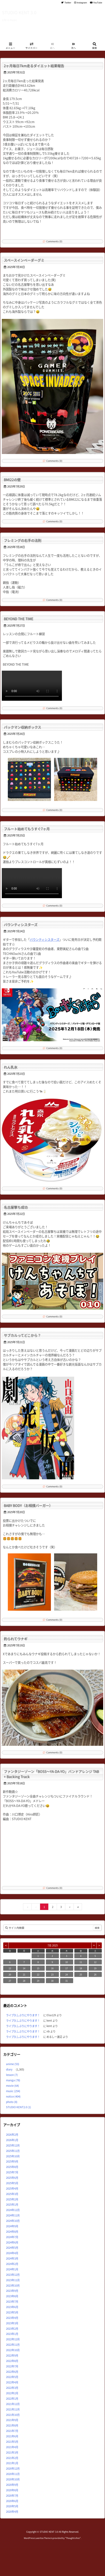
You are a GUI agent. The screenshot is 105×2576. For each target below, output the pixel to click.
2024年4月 (12, 2253)
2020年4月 (12, 2511)
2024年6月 (12, 2242)
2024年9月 (12, 2226)
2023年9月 (12, 2291)
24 (66, 1974)
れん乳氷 (10, 1067)
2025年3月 (12, 2194)
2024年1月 (12, 2269)
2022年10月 (13, 2350)
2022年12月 (13, 2339)
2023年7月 (12, 2301)
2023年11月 (13, 2280)
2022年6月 (12, 2372)
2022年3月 (12, 2388)
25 (81, 1974)
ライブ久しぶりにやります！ (23, 2015)
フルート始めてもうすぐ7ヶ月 (27, 828)
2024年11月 (13, 2215)
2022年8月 (12, 2361)
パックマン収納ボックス (22, 727)
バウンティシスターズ (20, 924)
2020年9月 (12, 2485)
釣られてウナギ (15, 1638)
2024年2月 (12, 2264)
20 (10, 1974)
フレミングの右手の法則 (22, 540)
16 (52, 1968)
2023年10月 (13, 2285)
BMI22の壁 (12, 479)
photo (11, 2102)
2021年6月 (12, 2436)
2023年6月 (12, 2307)
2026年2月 (12, 2134)
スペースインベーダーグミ (24, 260)
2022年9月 (12, 2355)
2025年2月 (12, 2199)
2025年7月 (12, 2172)
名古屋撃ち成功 (16, 1207)
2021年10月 (13, 2415)
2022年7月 (12, 2366)
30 (52, 1980)
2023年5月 (12, 2312)
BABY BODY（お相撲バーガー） (28, 1505)
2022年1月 (12, 2398)
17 (66, 1968)
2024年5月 (12, 2247)
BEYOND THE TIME (18, 618)
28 (24, 1980)
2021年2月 (12, 2458)
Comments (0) (54, 241)
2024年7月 (12, 2237)
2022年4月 (12, 2382)
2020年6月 (12, 2501)
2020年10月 (13, 2479)
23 (52, 1974)
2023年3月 (12, 2323)
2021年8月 (12, 2425)
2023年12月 (13, 2275)
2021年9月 (12, 2420)
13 (10, 1968)
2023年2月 (12, 2328)
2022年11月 (13, 2344)
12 (95, 1962)
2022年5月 (12, 2377)
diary (9, 2069)
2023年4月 (12, 2318)
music (13, 2091)
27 (10, 1980)
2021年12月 (13, 2404)
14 (24, 1968)
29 (38, 1980)
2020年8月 (12, 2490)
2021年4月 (12, 2447)
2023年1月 (12, 2334)
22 (38, 1974)
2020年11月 (13, 2474)
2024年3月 (12, 2258)
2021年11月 (13, 2409)
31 (66, 1980)
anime (12, 2064)
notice (13, 2096)
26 (95, 1974)
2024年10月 (13, 2221)
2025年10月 (13, 2156)
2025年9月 (12, 2161)
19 (95, 1968)
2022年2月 (12, 2393)
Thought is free (73, 2538)
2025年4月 (12, 2188)
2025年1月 (12, 2204)
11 (81, 1962)
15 (38, 1968)
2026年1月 (12, 2140)
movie (12, 2086)
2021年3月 (12, 2452)
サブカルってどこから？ (22, 1335)
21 (24, 1974)
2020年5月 (12, 2506)
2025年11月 (13, 2151)
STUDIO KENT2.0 (18, 2107)
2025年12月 (13, 2145)
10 (66, 1962)
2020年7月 (12, 2495)
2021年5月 (12, 2442)
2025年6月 (12, 2178)
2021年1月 (12, 2463)
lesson (12, 2075)
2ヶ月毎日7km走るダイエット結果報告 (34, 65)
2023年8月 (12, 2296)
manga (13, 2080)
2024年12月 (13, 2210)
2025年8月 (12, 2167)
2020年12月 (13, 2468)
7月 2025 (52, 1945)
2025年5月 (12, 2183)
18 (81, 1968)
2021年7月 (12, 2431)
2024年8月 (12, 2231)
